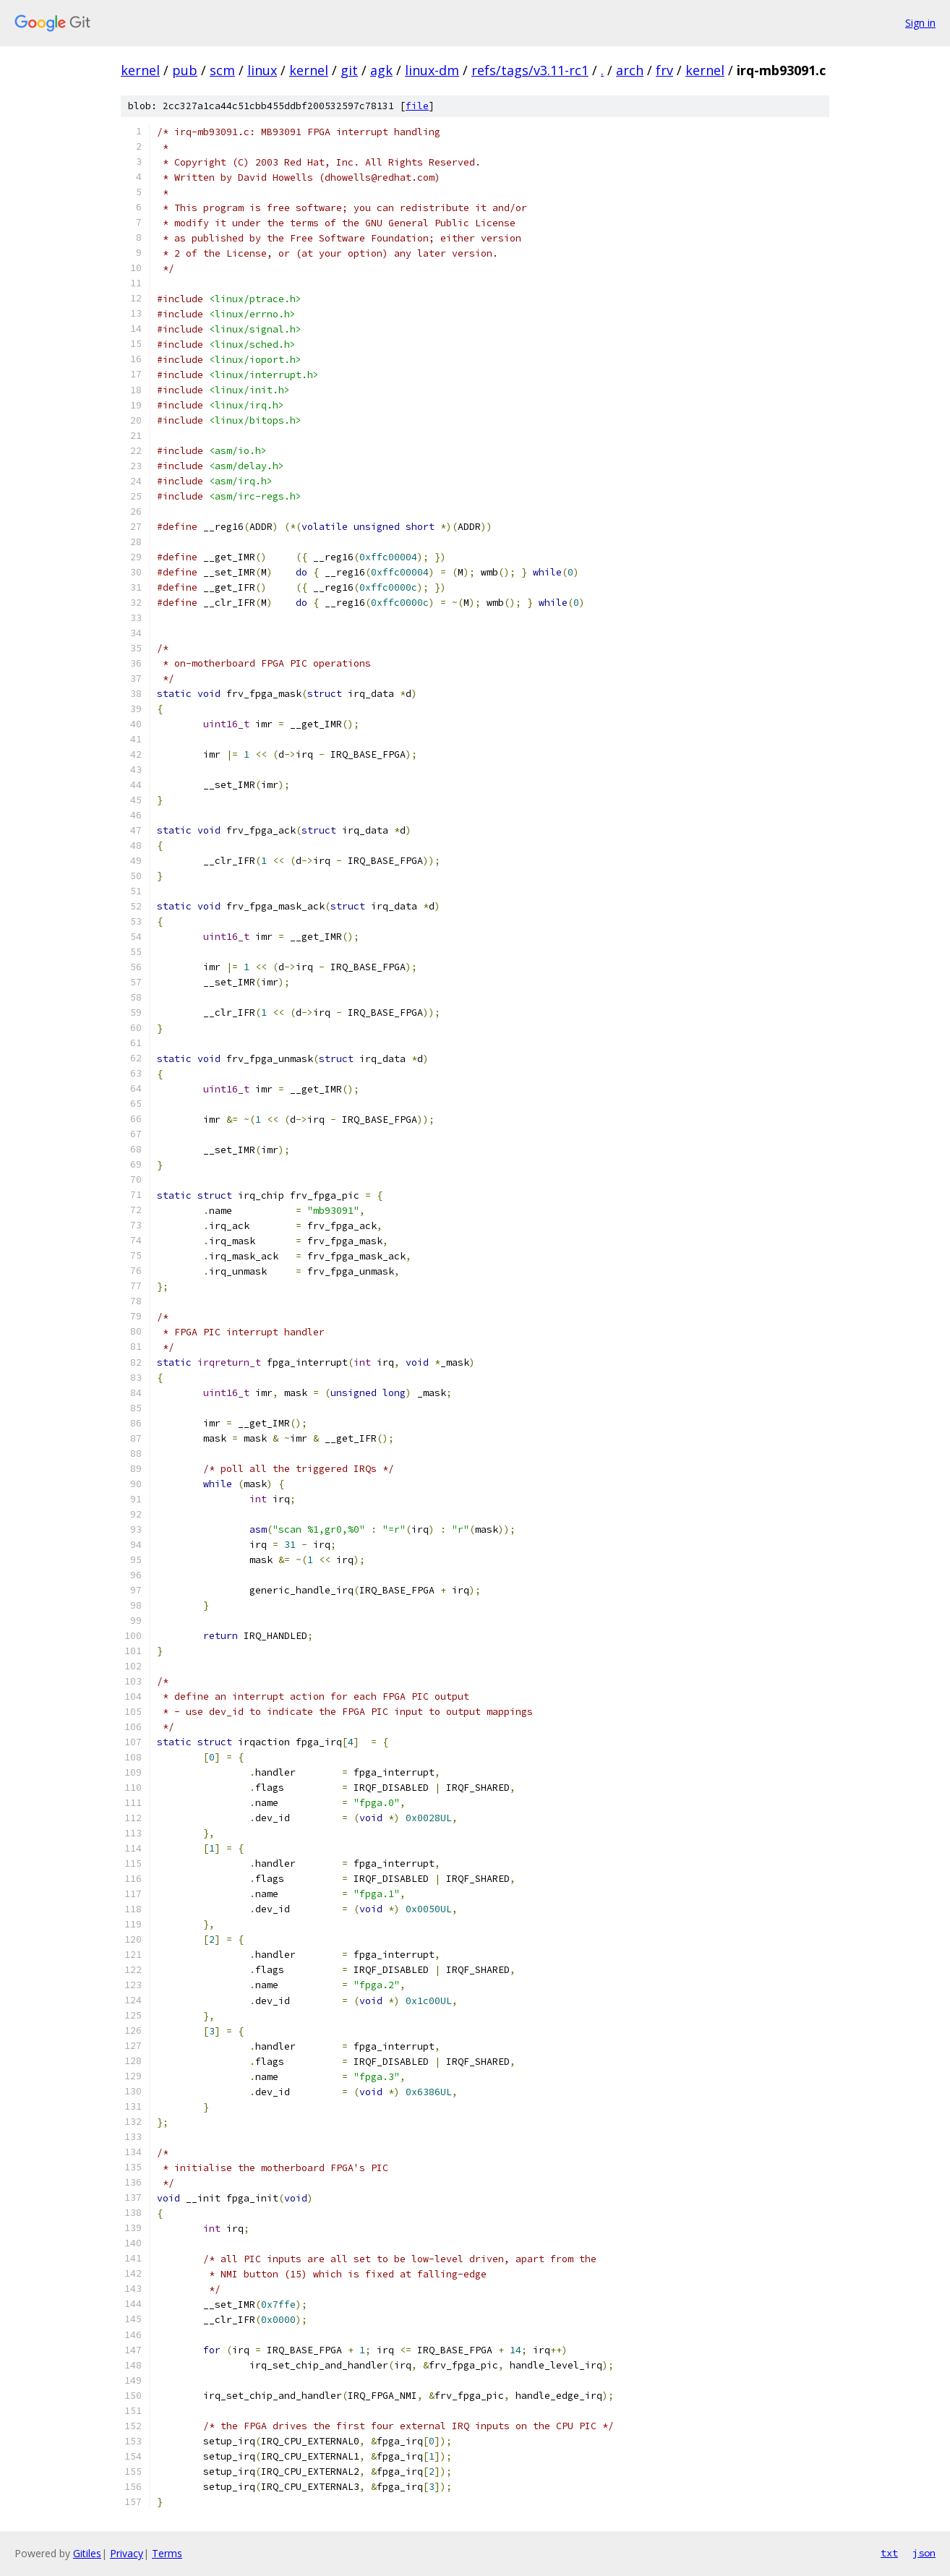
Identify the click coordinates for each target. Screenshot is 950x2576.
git (349, 70)
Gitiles (87, 2553)
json (924, 2552)
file (417, 106)
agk (381, 70)
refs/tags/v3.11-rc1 (530, 70)
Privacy (126, 2553)
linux (262, 70)
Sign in (920, 23)
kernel (140, 70)
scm (222, 70)
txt (889, 2552)
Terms (167, 2553)
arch (629, 70)
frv (664, 70)
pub (184, 70)
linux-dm (432, 70)
